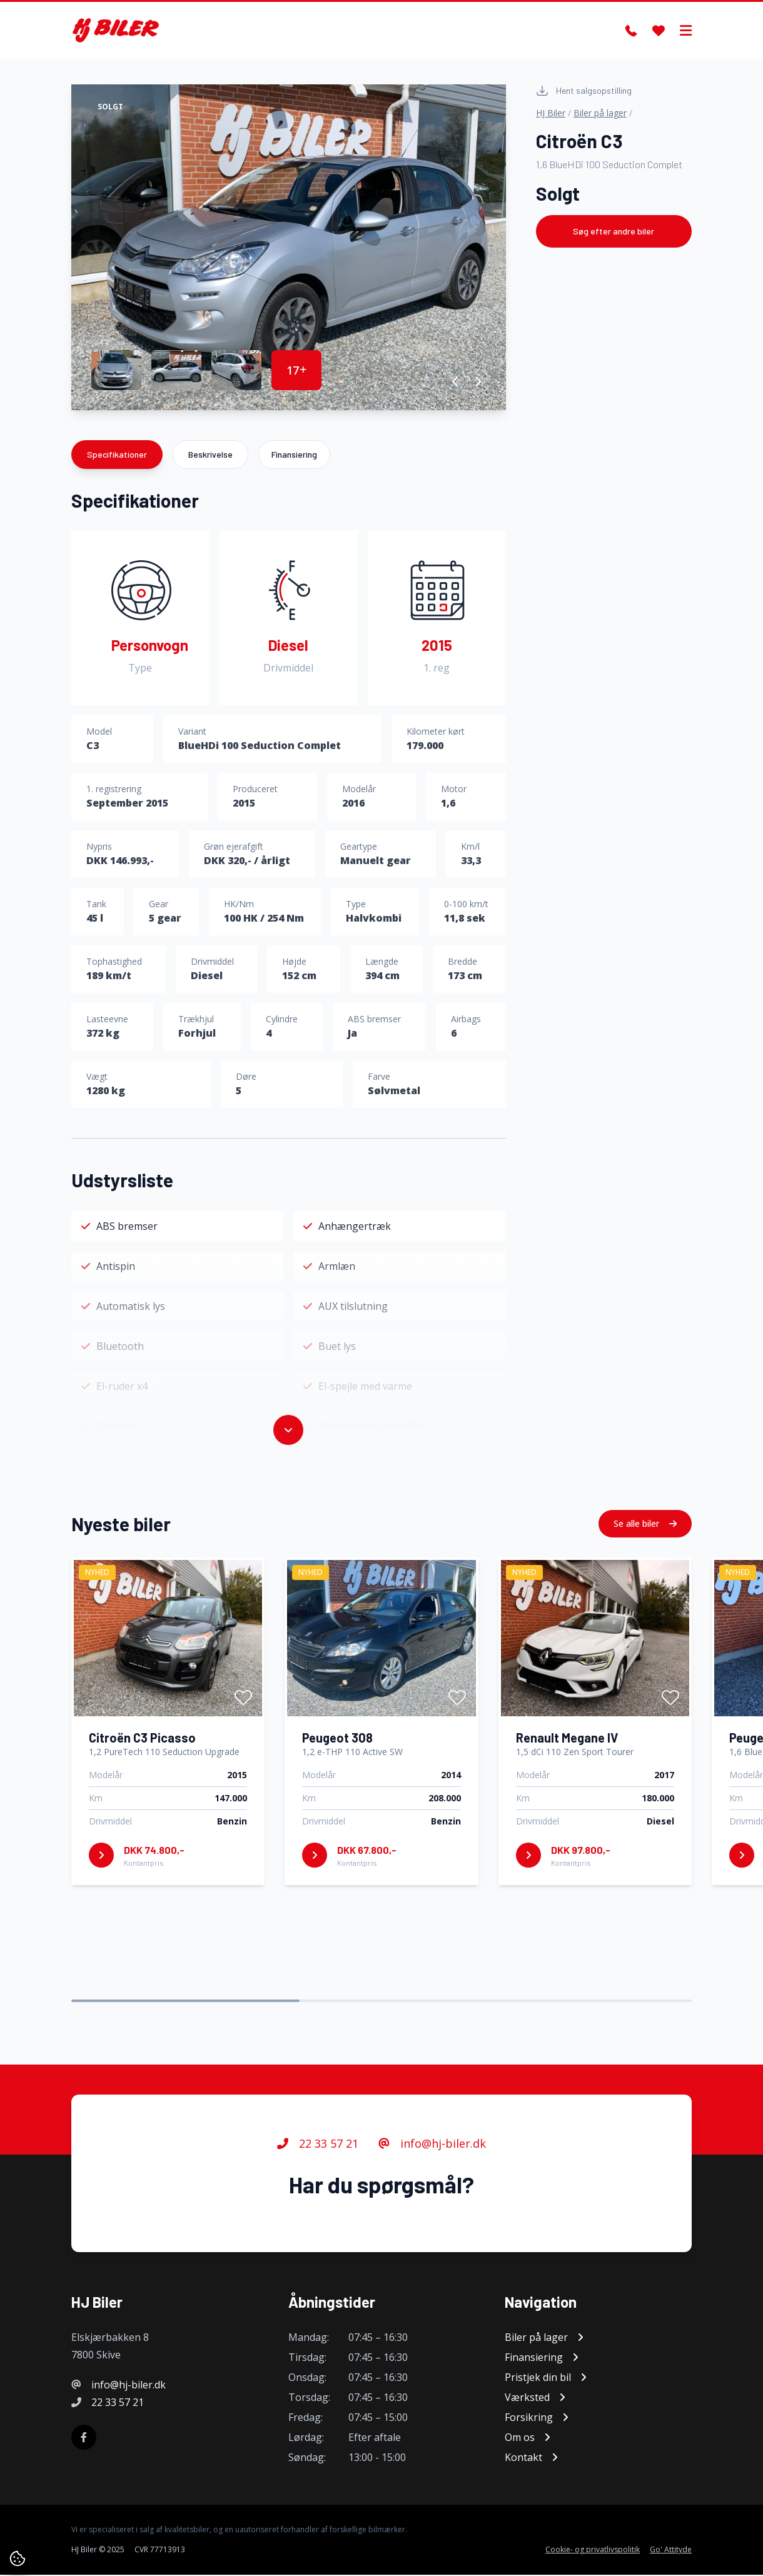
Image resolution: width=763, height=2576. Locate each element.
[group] (288, 248)
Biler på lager (600, 113)
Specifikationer (117, 455)
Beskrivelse (210, 455)
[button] (455, 382)
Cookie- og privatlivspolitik (592, 2551)
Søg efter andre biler (613, 231)
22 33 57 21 (317, 2144)
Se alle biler (645, 1524)
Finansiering (294, 455)
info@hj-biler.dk (432, 2144)
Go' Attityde (671, 2551)
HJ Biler (550, 113)
